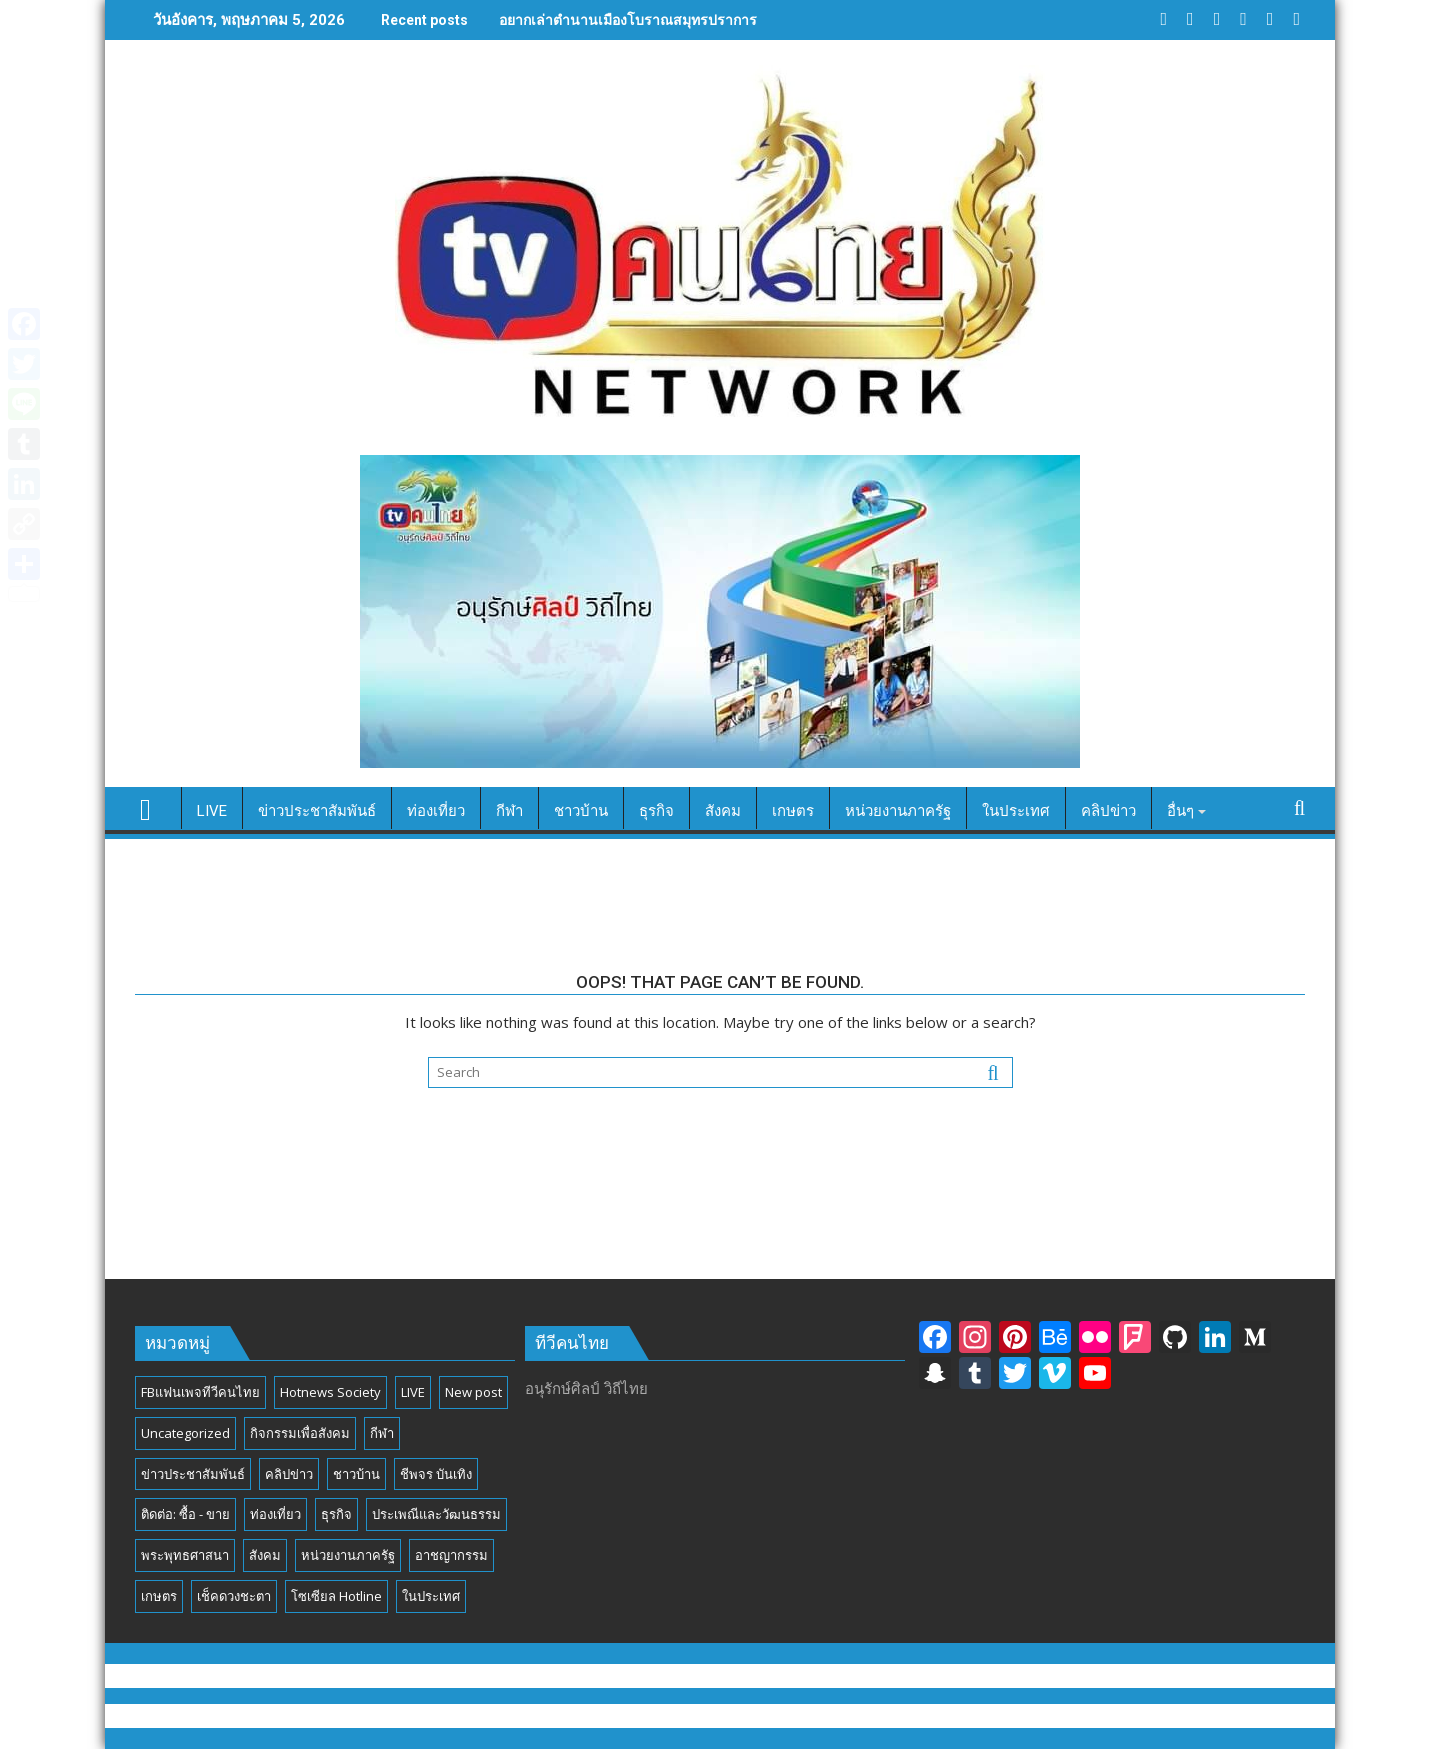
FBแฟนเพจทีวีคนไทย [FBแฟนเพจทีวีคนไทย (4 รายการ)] (200, 1392)
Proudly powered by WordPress (585, 1716)
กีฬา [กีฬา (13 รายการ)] (382, 1433)
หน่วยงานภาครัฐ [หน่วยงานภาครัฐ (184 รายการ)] (348, 1555)
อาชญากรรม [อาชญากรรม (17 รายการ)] (451, 1555)
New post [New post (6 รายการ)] (473, 1392)
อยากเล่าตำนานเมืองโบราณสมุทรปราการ (628, 19)
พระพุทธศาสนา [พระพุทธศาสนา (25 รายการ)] (185, 1555)
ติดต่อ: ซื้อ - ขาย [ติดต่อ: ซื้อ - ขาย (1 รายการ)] (185, 1514)
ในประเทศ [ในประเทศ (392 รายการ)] (431, 1596)
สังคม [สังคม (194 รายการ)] (265, 1555)
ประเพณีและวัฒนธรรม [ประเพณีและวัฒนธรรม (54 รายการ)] (436, 1514)
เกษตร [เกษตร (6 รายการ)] (159, 1596)
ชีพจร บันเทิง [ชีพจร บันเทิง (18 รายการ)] (436, 1474)
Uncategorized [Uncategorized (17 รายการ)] (185, 1433)
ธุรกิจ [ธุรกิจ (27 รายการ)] (336, 1514)
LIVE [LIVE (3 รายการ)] (413, 1392)
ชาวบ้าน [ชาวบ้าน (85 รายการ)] (356, 1474)
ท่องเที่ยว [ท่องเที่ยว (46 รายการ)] (275, 1514)
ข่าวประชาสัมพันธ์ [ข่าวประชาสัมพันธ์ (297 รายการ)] (193, 1474)
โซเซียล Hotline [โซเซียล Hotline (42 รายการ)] (336, 1596)
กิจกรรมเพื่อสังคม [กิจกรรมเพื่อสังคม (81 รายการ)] (300, 1433)
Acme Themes (917, 1716)
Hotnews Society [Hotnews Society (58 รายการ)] (330, 1392)
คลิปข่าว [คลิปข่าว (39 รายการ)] (289, 1474)
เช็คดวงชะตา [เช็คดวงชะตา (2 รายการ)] (234, 1596)
